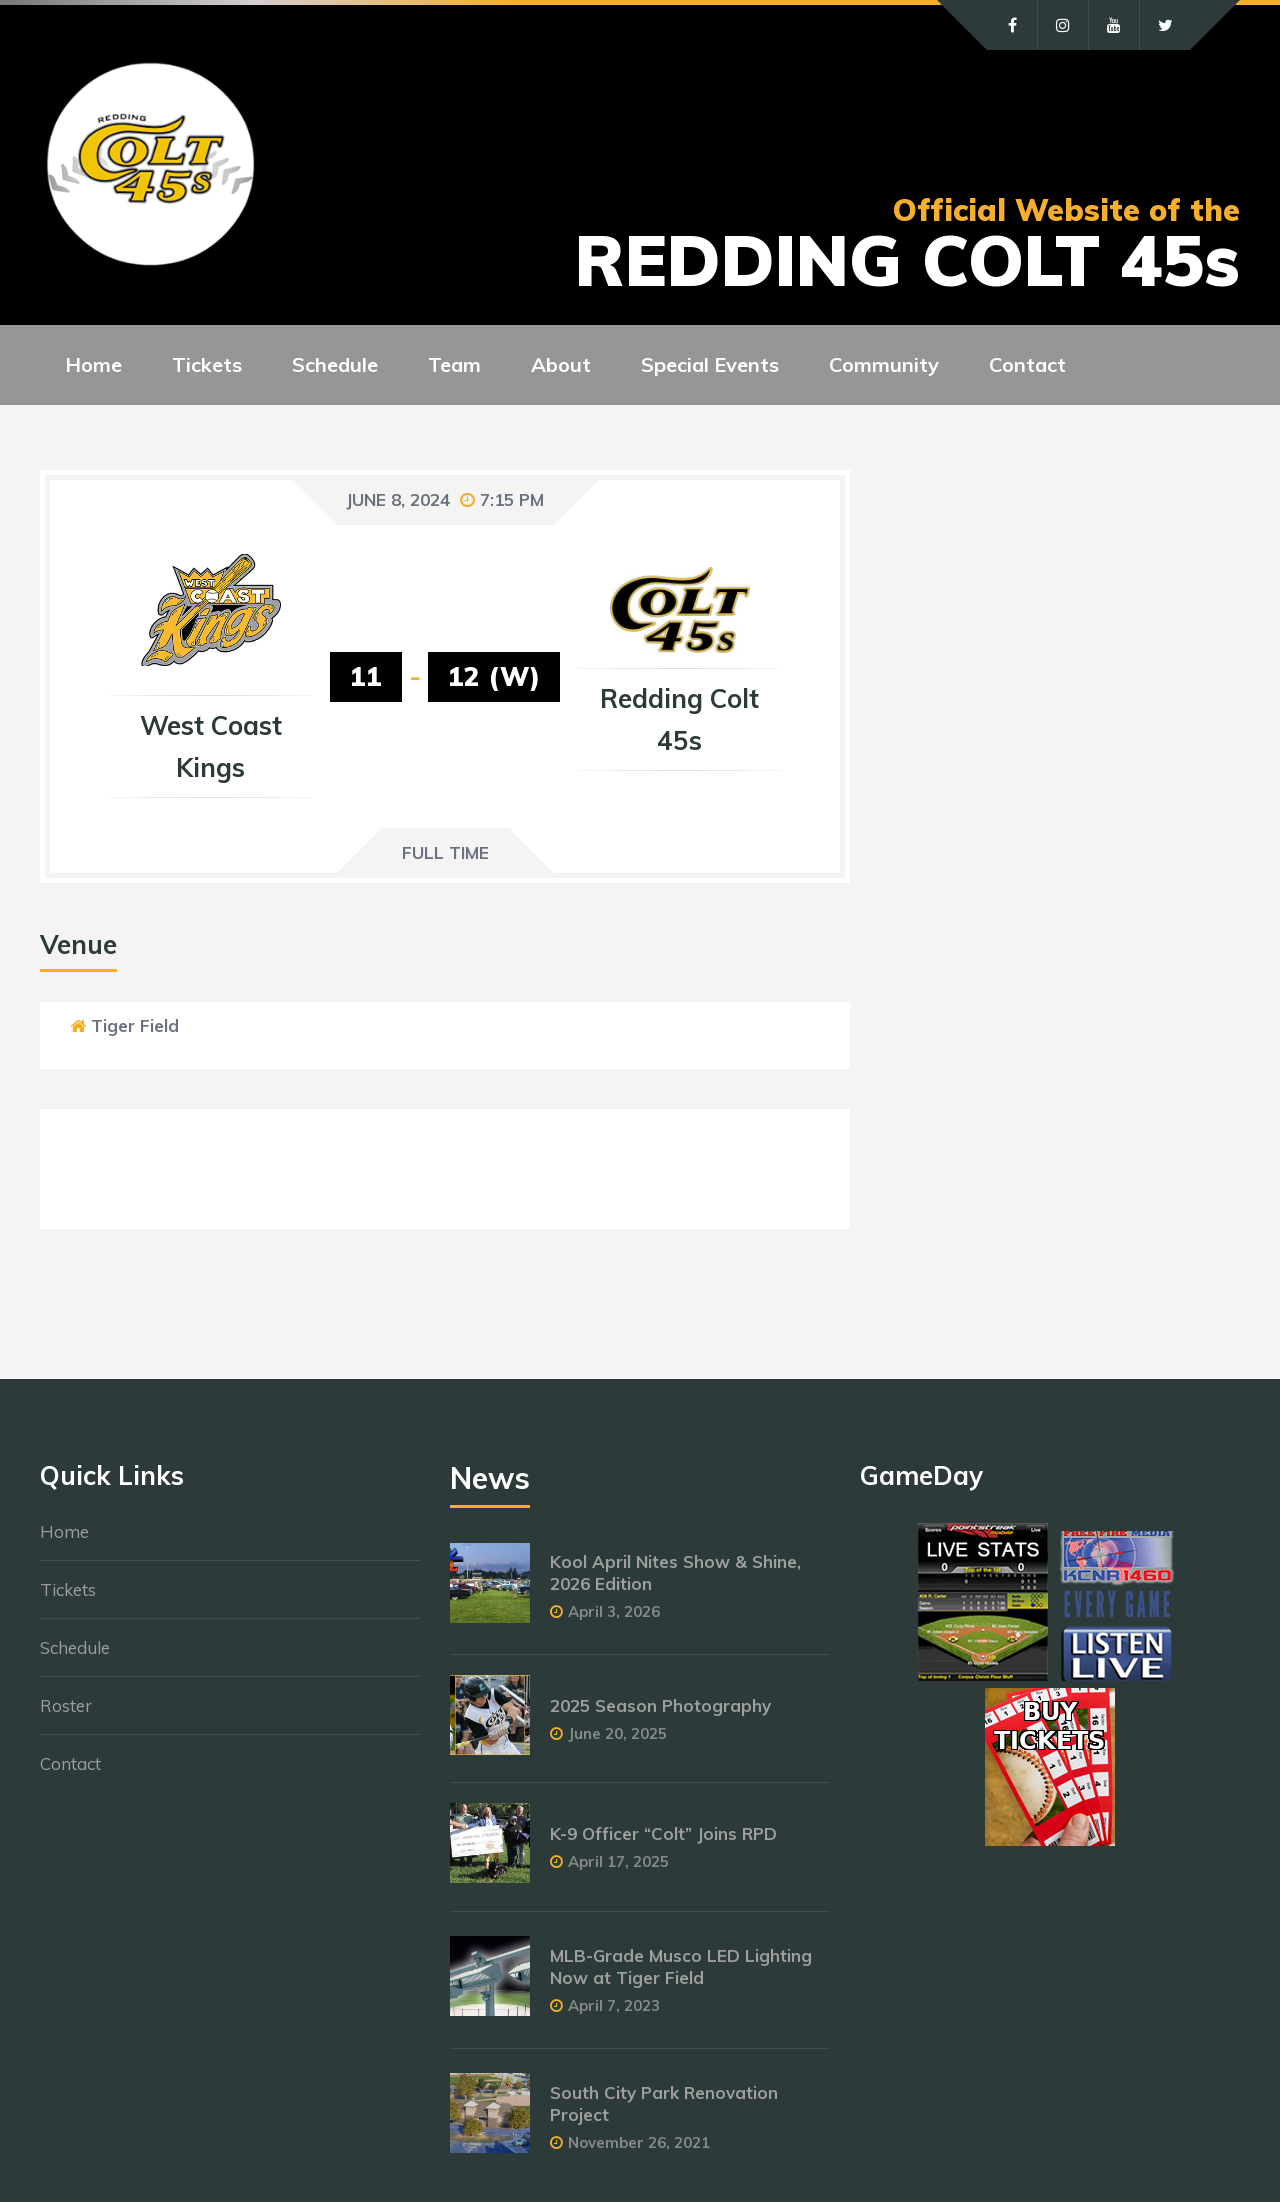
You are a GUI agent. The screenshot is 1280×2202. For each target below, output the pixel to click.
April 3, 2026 (614, 1611)
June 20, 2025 (617, 1733)
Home (64, 1531)
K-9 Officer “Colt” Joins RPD (663, 1833)
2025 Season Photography (660, 1705)
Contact (70, 1763)
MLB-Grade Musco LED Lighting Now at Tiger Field (681, 1966)
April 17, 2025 (618, 1861)
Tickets (68, 1589)
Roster (66, 1705)
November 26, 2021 (639, 2142)
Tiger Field (135, 1025)
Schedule (75, 1647)
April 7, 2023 (614, 2005)
